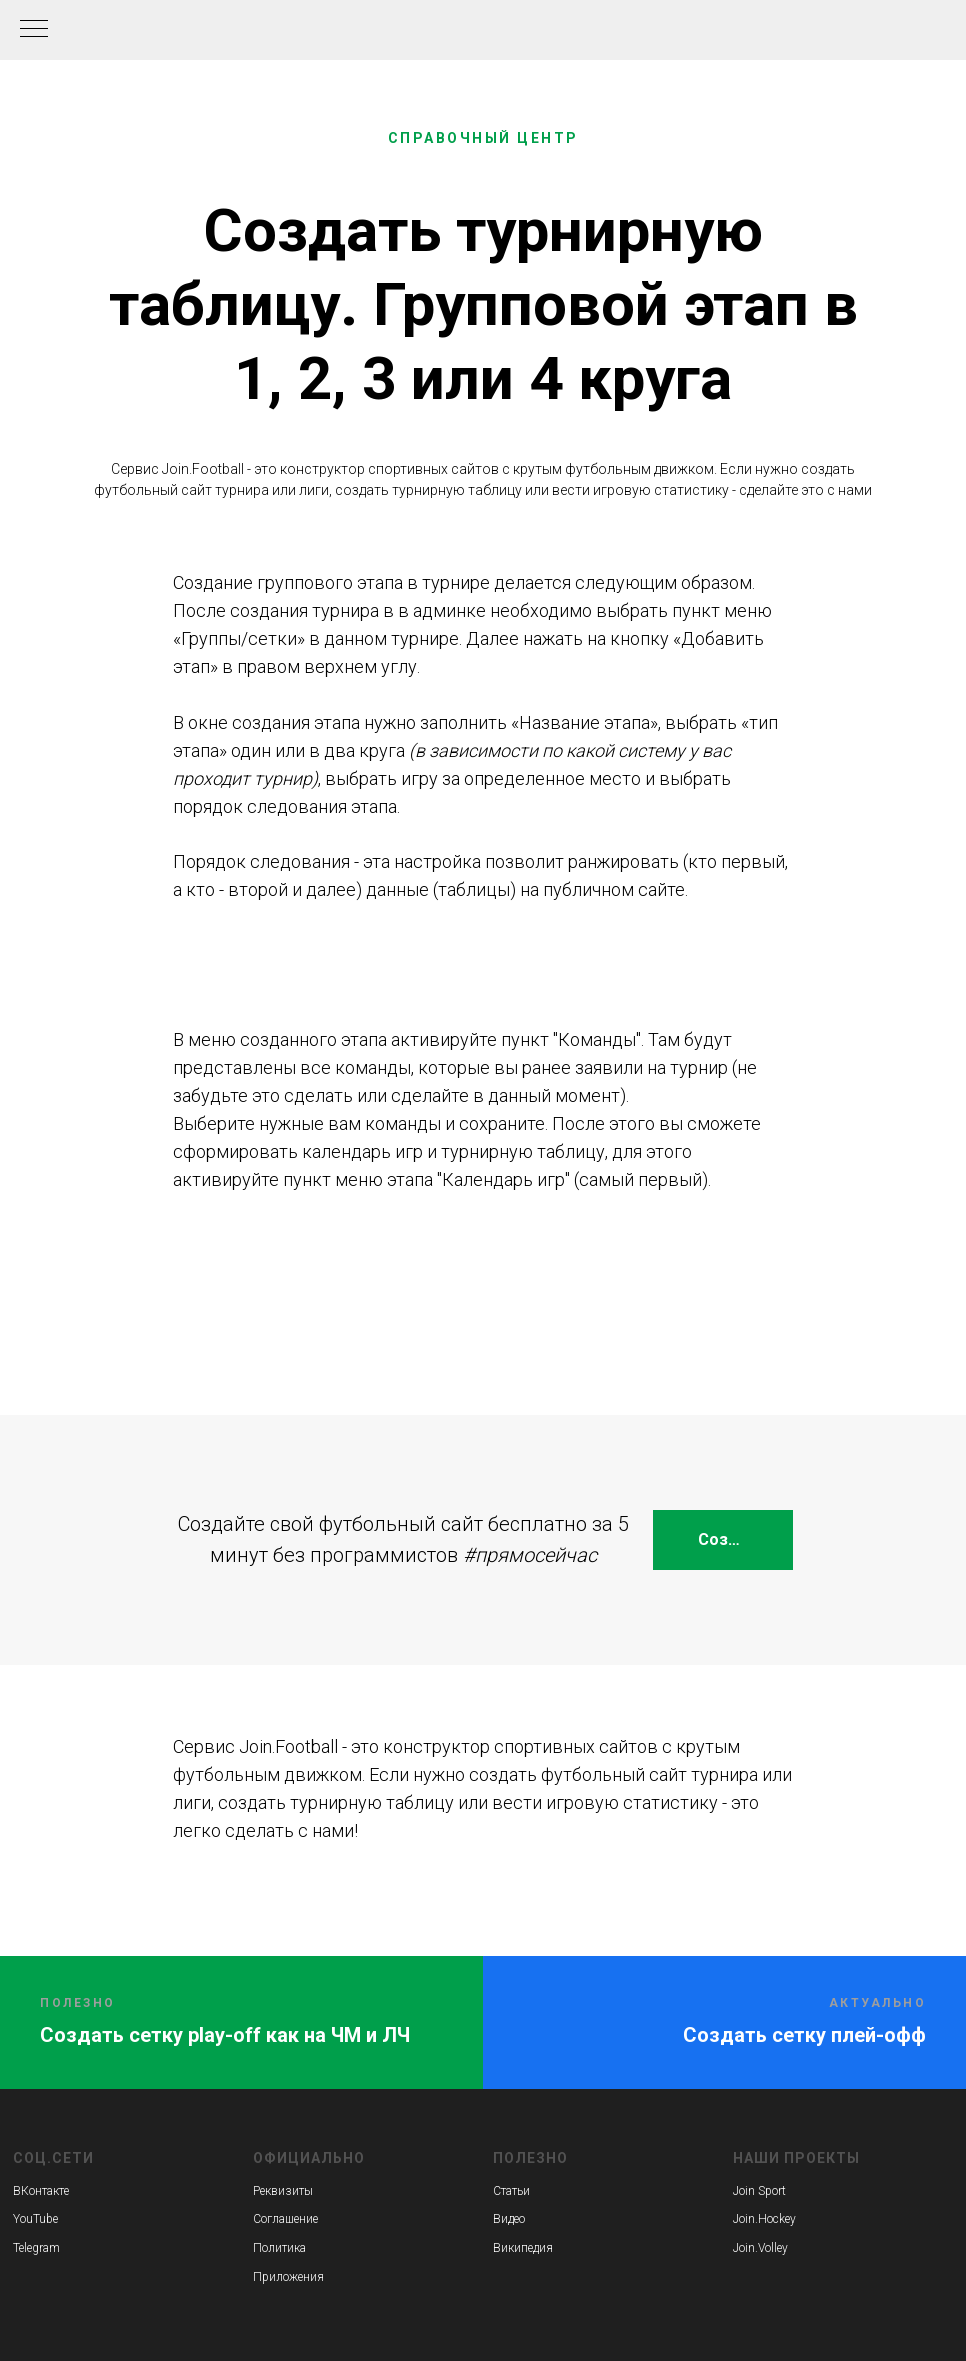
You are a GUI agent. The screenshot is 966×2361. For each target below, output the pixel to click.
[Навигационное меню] (34, 30)
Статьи (511, 2191)
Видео (509, 2219)
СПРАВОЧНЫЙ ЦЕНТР (483, 138)
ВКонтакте (41, 2191)
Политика (279, 2248)
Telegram (36, 2248)
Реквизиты (283, 2191)
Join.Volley (760, 2248)
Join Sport (759, 2191)
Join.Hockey (764, 2219)
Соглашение (285, 2219)
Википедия (523, 2248)
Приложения (288, 2277)
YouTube (35, 2219)
